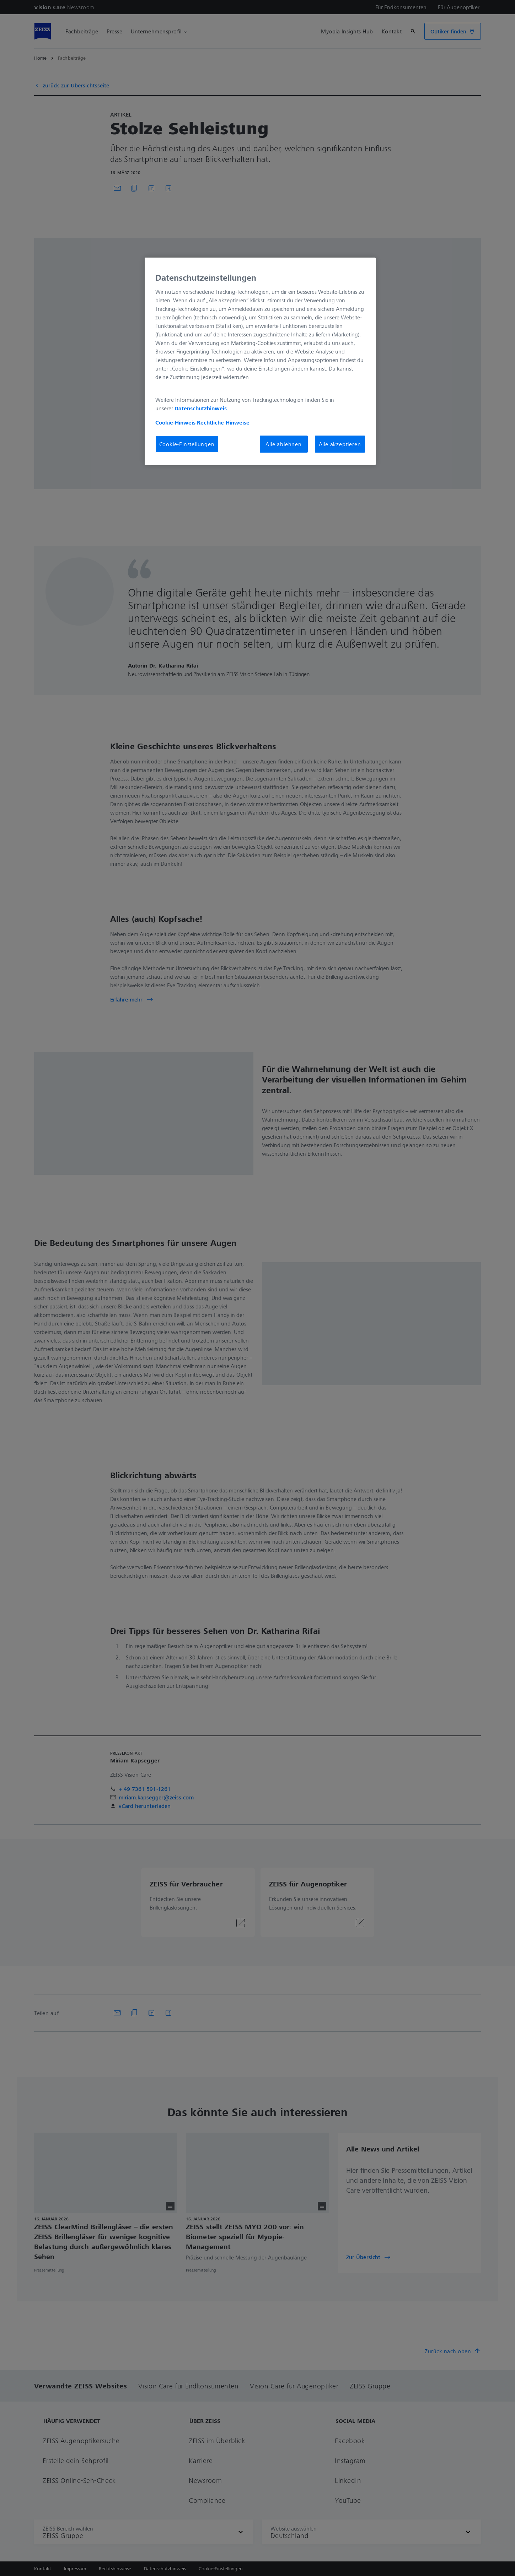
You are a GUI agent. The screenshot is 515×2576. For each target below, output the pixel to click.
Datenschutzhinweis (201, 408)
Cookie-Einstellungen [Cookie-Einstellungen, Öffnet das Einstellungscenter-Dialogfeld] (187, 444)
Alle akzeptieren (340, 444)
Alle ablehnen (283, 444)
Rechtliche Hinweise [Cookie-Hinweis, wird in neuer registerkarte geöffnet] (223, 422)
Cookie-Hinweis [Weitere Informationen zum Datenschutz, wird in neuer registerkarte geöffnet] (175, 422)
